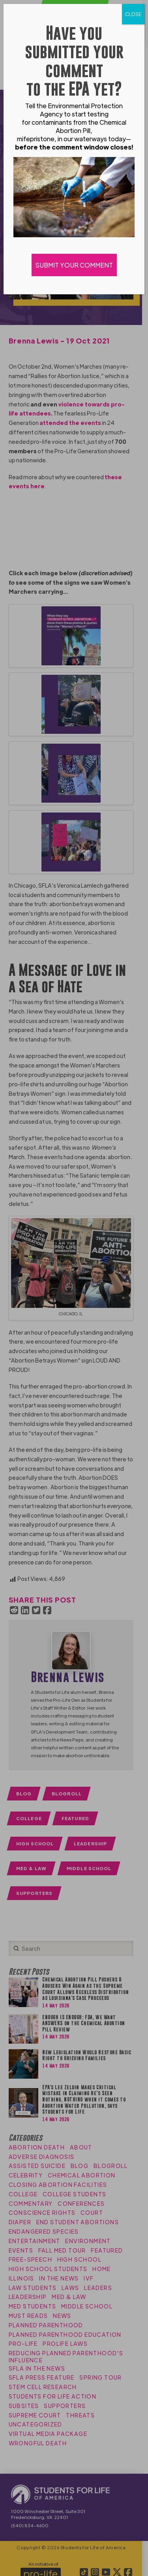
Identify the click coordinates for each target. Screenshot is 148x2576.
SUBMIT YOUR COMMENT (74, 265)
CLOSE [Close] (133, 14)
